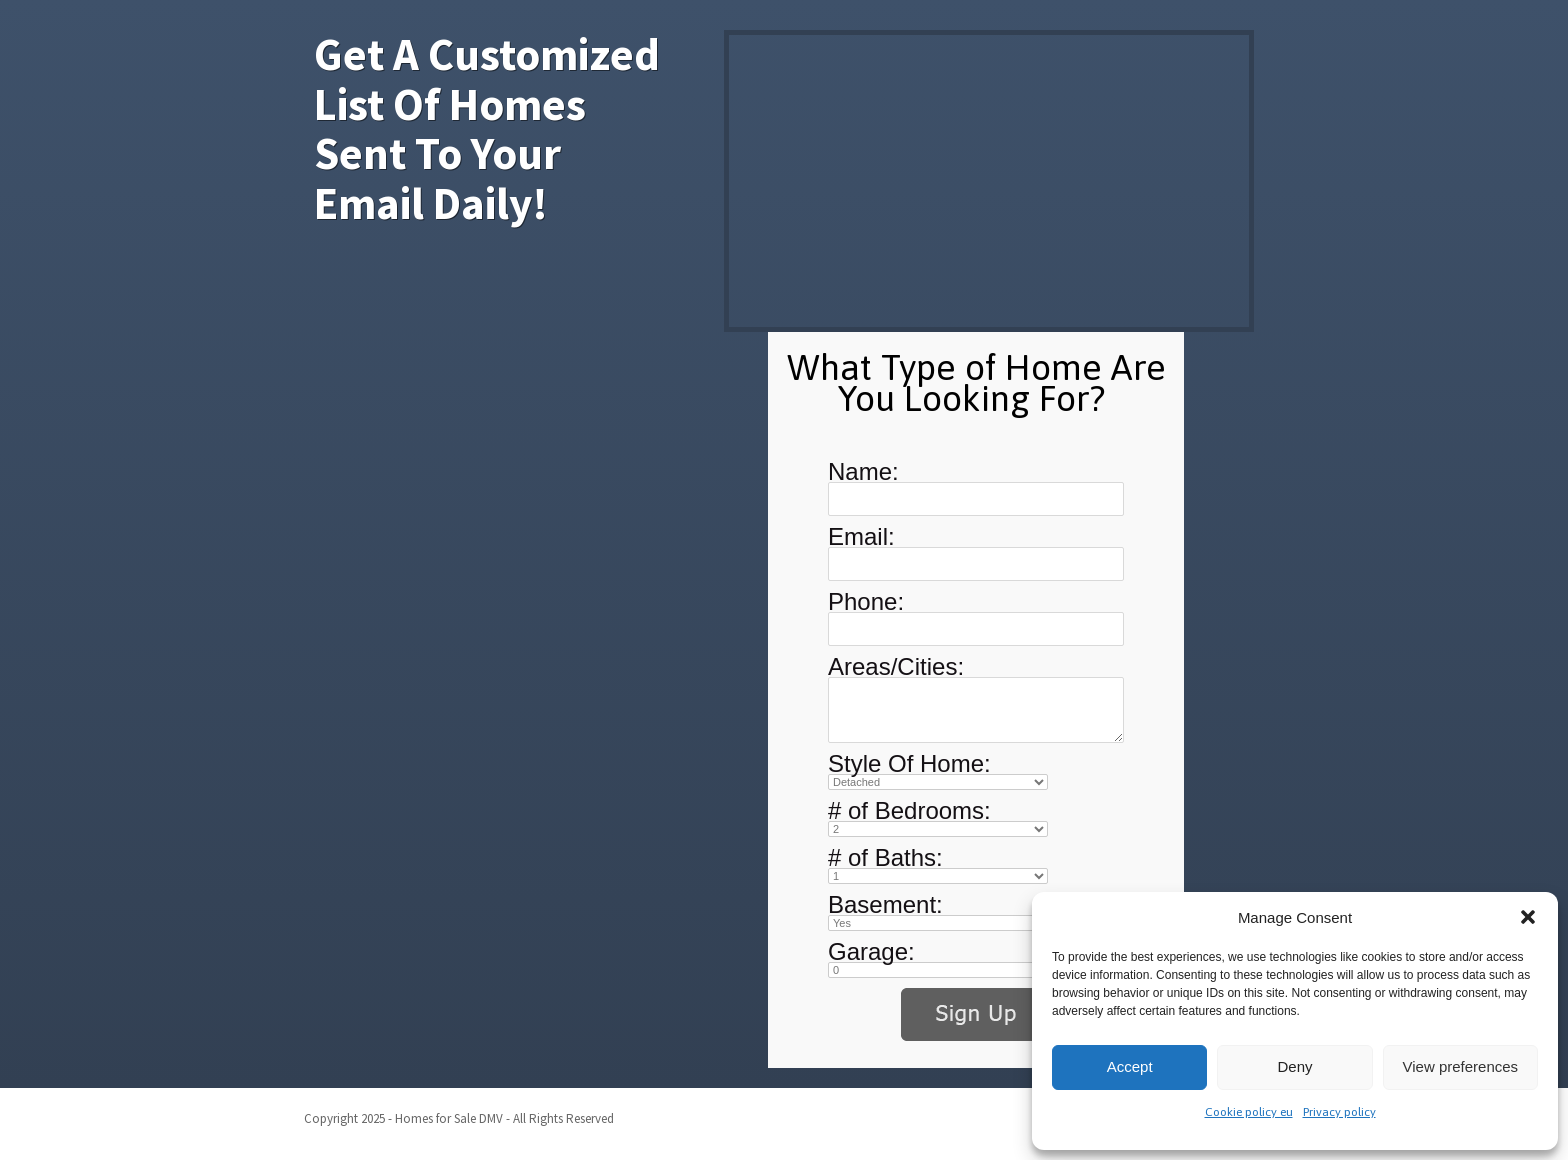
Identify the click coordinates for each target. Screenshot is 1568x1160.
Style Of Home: (909, 763)
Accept (1130, 1066)
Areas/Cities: (896, 666)
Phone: (866, 601)
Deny (1294, 1066)
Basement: (885, 904)
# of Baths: (885, 857)
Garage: (871, 951)
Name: (863, 471)
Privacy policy (1339, 1112)
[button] (1528, 917)
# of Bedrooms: (909, 810)
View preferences (1461, 1066)
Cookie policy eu (1249, 1112)
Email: (861, 536)
